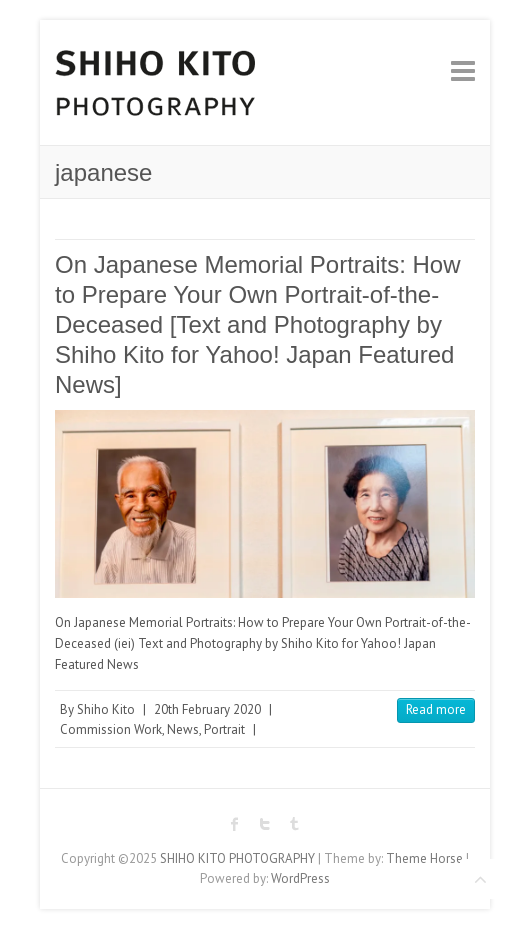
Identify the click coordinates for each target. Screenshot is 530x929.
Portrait (224, 729)
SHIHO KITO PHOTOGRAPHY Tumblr (295, 824)
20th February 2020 (207, 709)
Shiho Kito (106, 709)
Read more (436, 709)
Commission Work (111, 729)
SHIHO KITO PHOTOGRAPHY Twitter (265, 824)
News (183, 729)
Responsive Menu (463, 70)
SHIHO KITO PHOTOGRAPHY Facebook (235, 824)
